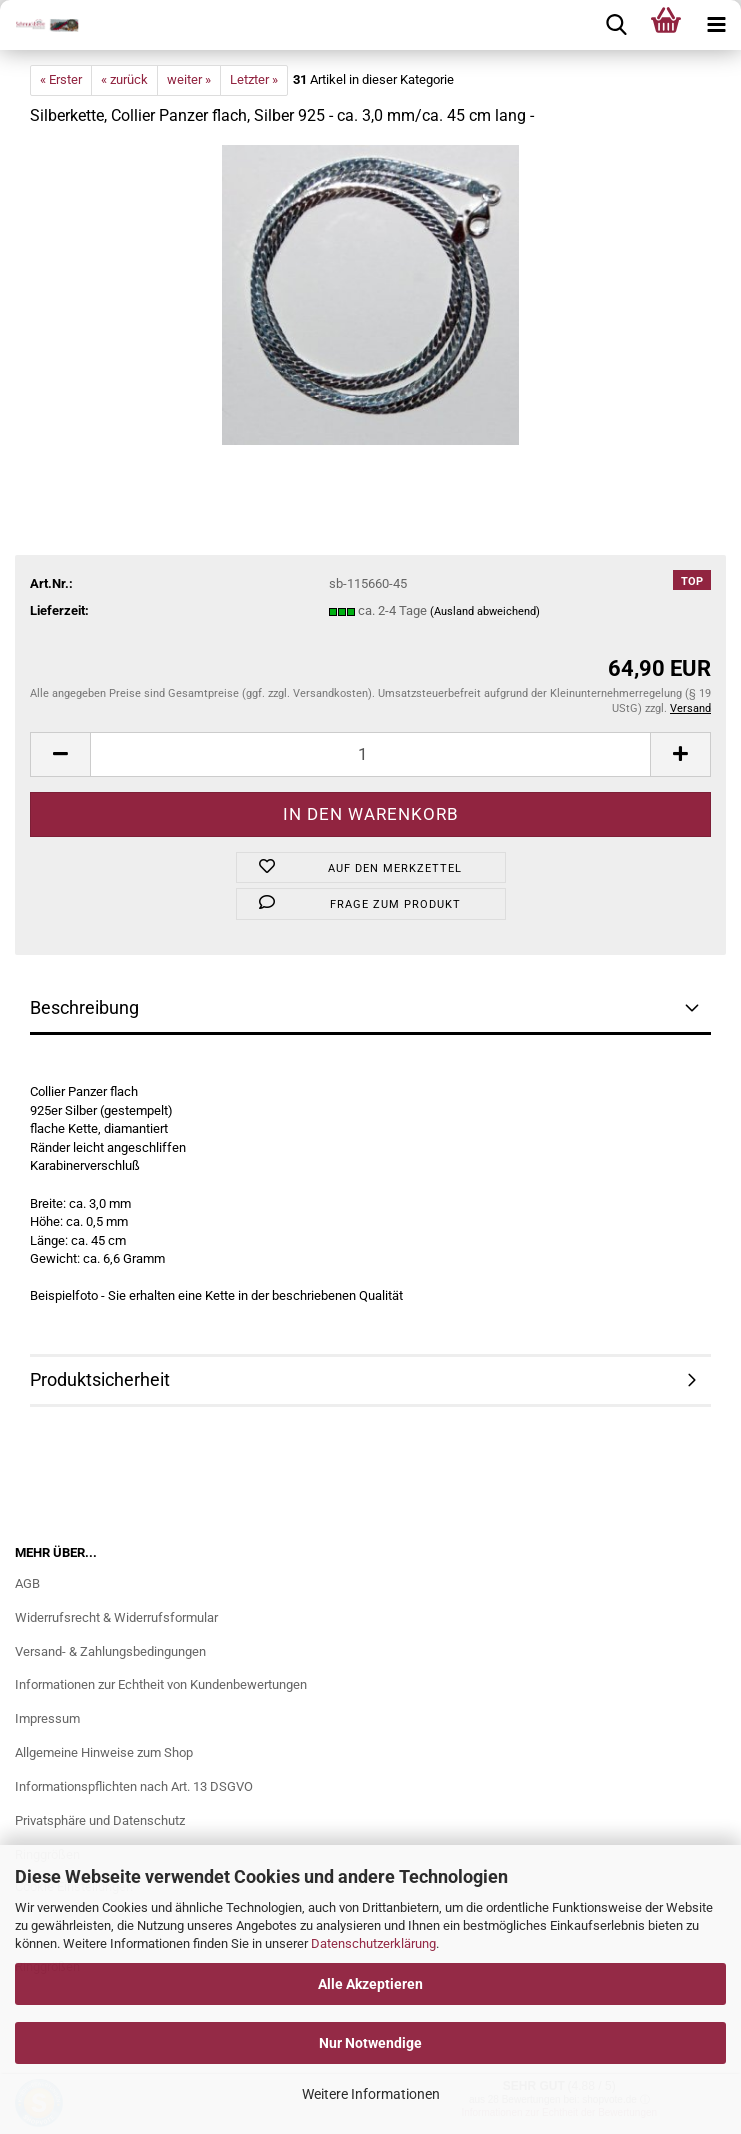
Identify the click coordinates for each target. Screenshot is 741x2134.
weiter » (189, 79)
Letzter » (254, 79)
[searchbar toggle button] (616, 25)
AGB (27, 1583)
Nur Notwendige (370, 2043)
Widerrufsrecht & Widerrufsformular (116, 1617)
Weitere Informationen (371, 2094)
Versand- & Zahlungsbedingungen (110, 1651)
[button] (60, 754)
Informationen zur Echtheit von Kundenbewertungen (161, 1684)
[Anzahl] (370, 754)
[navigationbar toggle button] (716, 25)
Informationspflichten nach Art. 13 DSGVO (134, 1786)
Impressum (47, 1718)
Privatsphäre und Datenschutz (100, 1820)
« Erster (61, 79)
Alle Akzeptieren (370, 1984)
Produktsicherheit (100, 1379)
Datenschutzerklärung (373, 1943)
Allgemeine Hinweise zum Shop (104, 1752)
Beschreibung (84, 1007)
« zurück (124, 79)
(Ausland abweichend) (485, 611)
